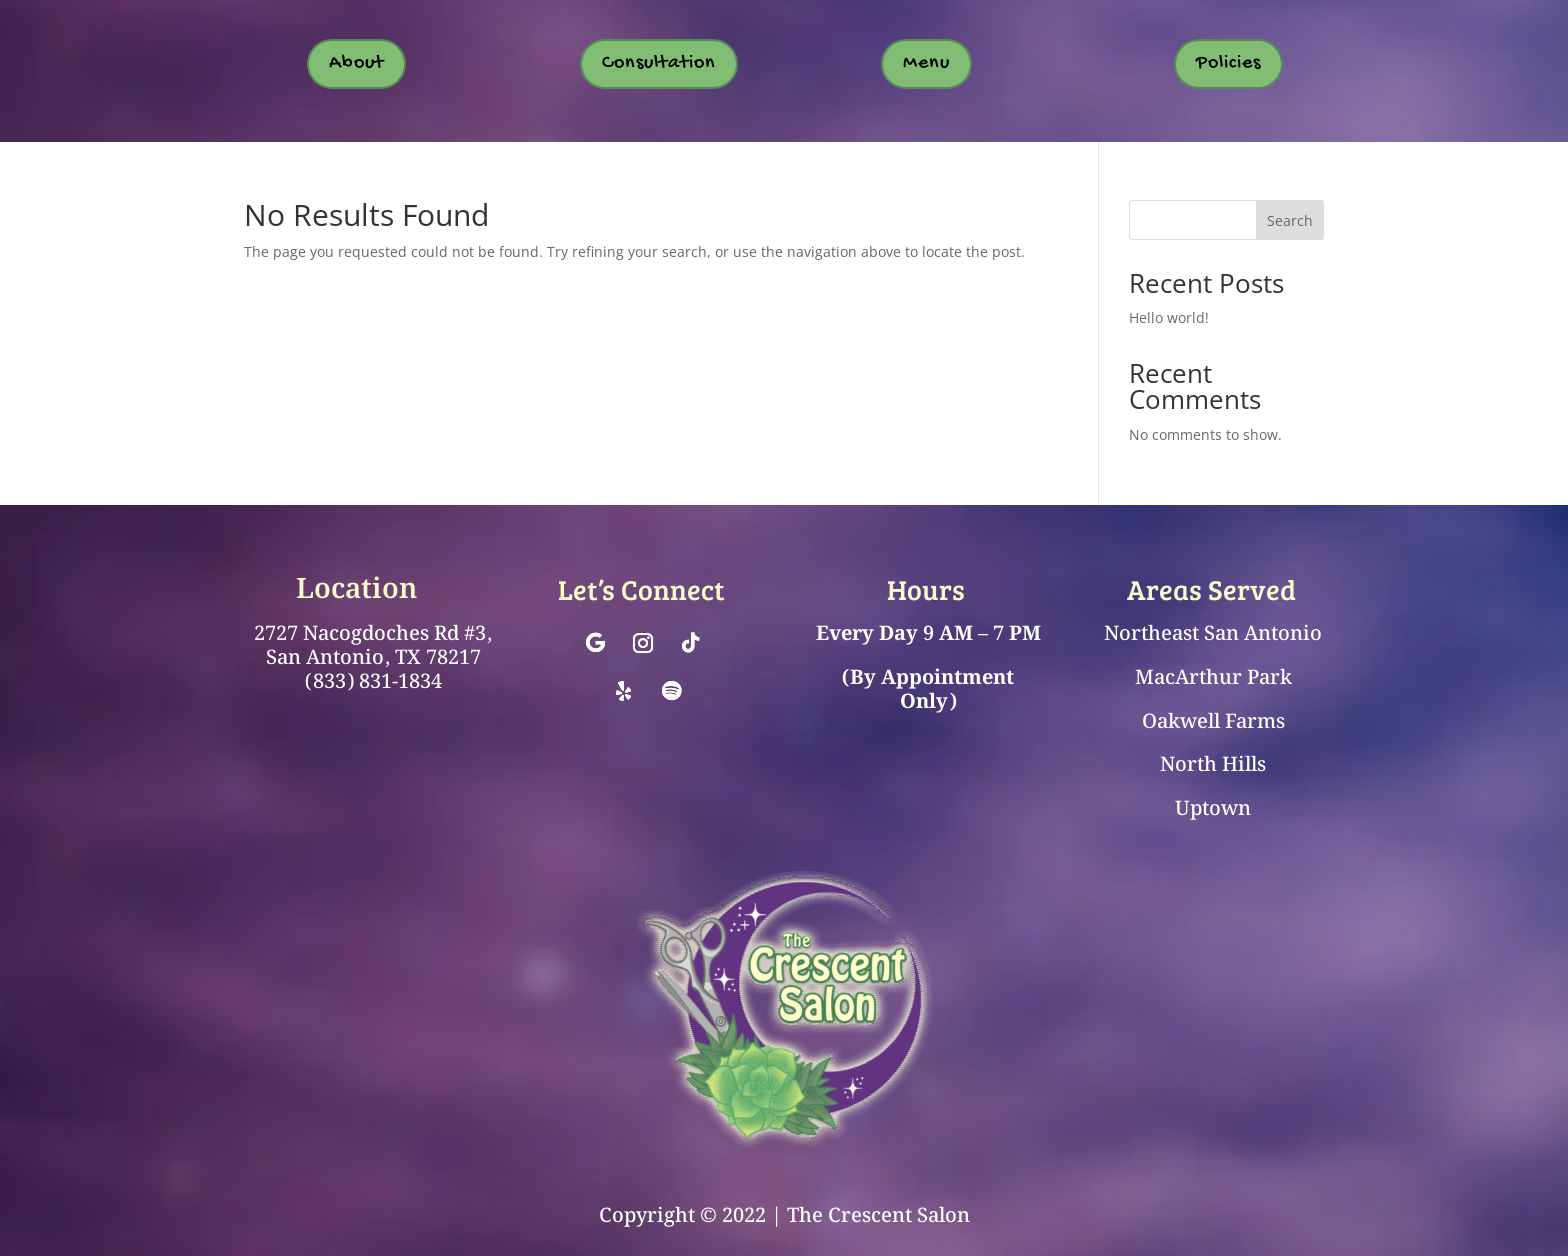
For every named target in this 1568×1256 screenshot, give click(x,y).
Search (1290, 220)
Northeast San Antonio (1213, 634)
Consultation (659, 63)
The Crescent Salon (878, 1216)
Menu (926, 63)
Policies (1228, 63)
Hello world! (1169, 317)
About (356, 63)
